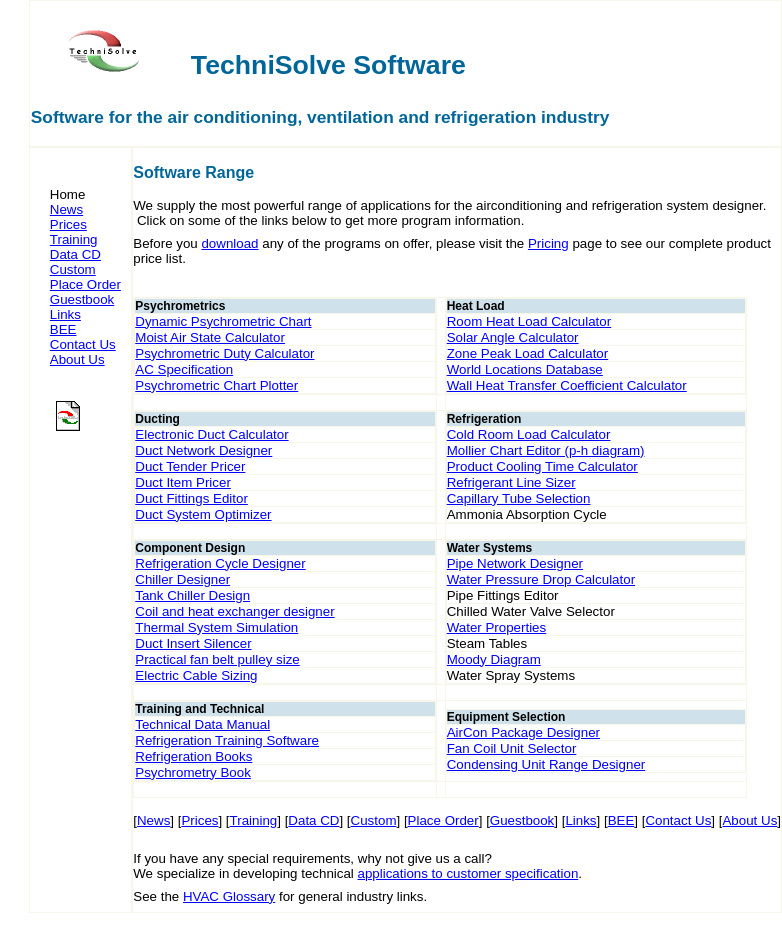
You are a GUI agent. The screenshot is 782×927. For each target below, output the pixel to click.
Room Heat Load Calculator (529, 321)
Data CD (75, 254)
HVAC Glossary (229, 896)
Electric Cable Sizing (196, 675)
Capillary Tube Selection (519, 498)
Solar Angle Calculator (513, 337)
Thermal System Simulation (216, 627)
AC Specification (184, 369)
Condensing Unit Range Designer (546, 764)
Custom (73, 269)
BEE (63, 329)
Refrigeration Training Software (227, 740)
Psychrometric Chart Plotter (216, 385)
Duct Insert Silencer (193, 643)
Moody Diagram (494, 659)
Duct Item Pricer (183, 482)
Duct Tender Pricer (190, 466)
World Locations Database (525, 369)
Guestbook (82, 299)
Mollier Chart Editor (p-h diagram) (546, 450)
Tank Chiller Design (192, 595)
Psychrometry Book (193, 772)
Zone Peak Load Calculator (528, 353)
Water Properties (497, 627)
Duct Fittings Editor (191, 498)
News (66, 209)
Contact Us (83, 344)
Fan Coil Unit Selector (512, 748)
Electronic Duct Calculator (211, 434)
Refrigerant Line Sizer (511, 482)
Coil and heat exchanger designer (234, 611)
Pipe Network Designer (515, 563)
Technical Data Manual (202, 724)
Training (74, 239)
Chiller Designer (182, 579)
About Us (77, 359)
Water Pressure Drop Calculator (541, 579)
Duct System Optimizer (203, 514)
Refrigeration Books (193, 756)
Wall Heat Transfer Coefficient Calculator (567, 385)
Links (65, 314)
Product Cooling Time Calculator (542, 466)
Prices (68, 224)
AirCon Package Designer (523, 732)
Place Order (85, 284)
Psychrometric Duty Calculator (224, 353)
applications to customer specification (468, 873)
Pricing (548, 243)
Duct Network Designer (203, 450)
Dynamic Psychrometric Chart (223, 321)
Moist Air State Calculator (210, 337)
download (229, 243)
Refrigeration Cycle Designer (220, 563)
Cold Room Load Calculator (529, 434)
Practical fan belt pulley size (217, 659)
